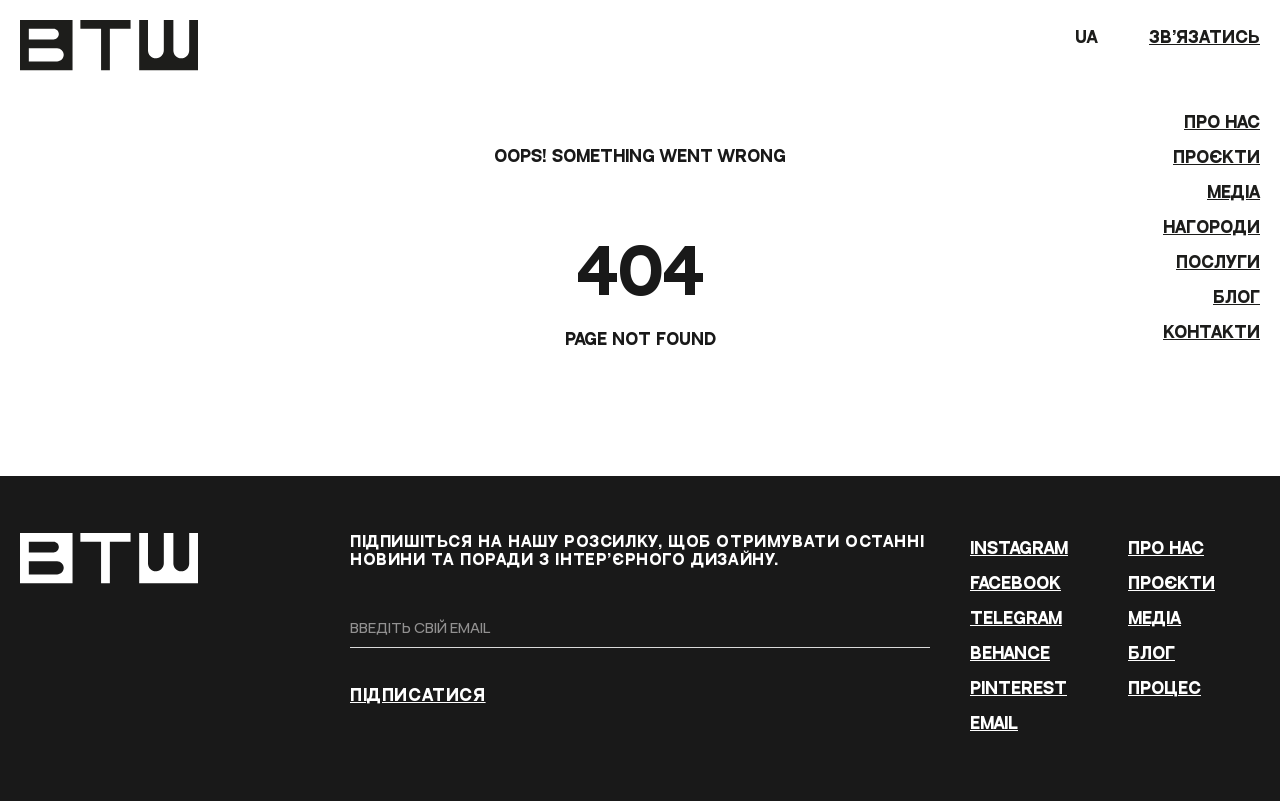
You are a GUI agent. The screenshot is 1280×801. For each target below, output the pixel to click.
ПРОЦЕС (1164, 688)
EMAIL (994, 723)
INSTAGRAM (1019, 548)
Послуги (1218, 262)
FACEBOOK (1015, 583)
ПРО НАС (1222, 122)
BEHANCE (1010, 653)
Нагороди (1211, 227)
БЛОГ (1236, 297)
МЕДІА (1233, 192)
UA (1102, 42)
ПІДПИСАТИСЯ (418, 695)
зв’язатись (1204, 37)
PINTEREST (1018, 688)
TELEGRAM (1016, 618)
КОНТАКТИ (1211, 332)
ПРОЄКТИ (1216, 157)
